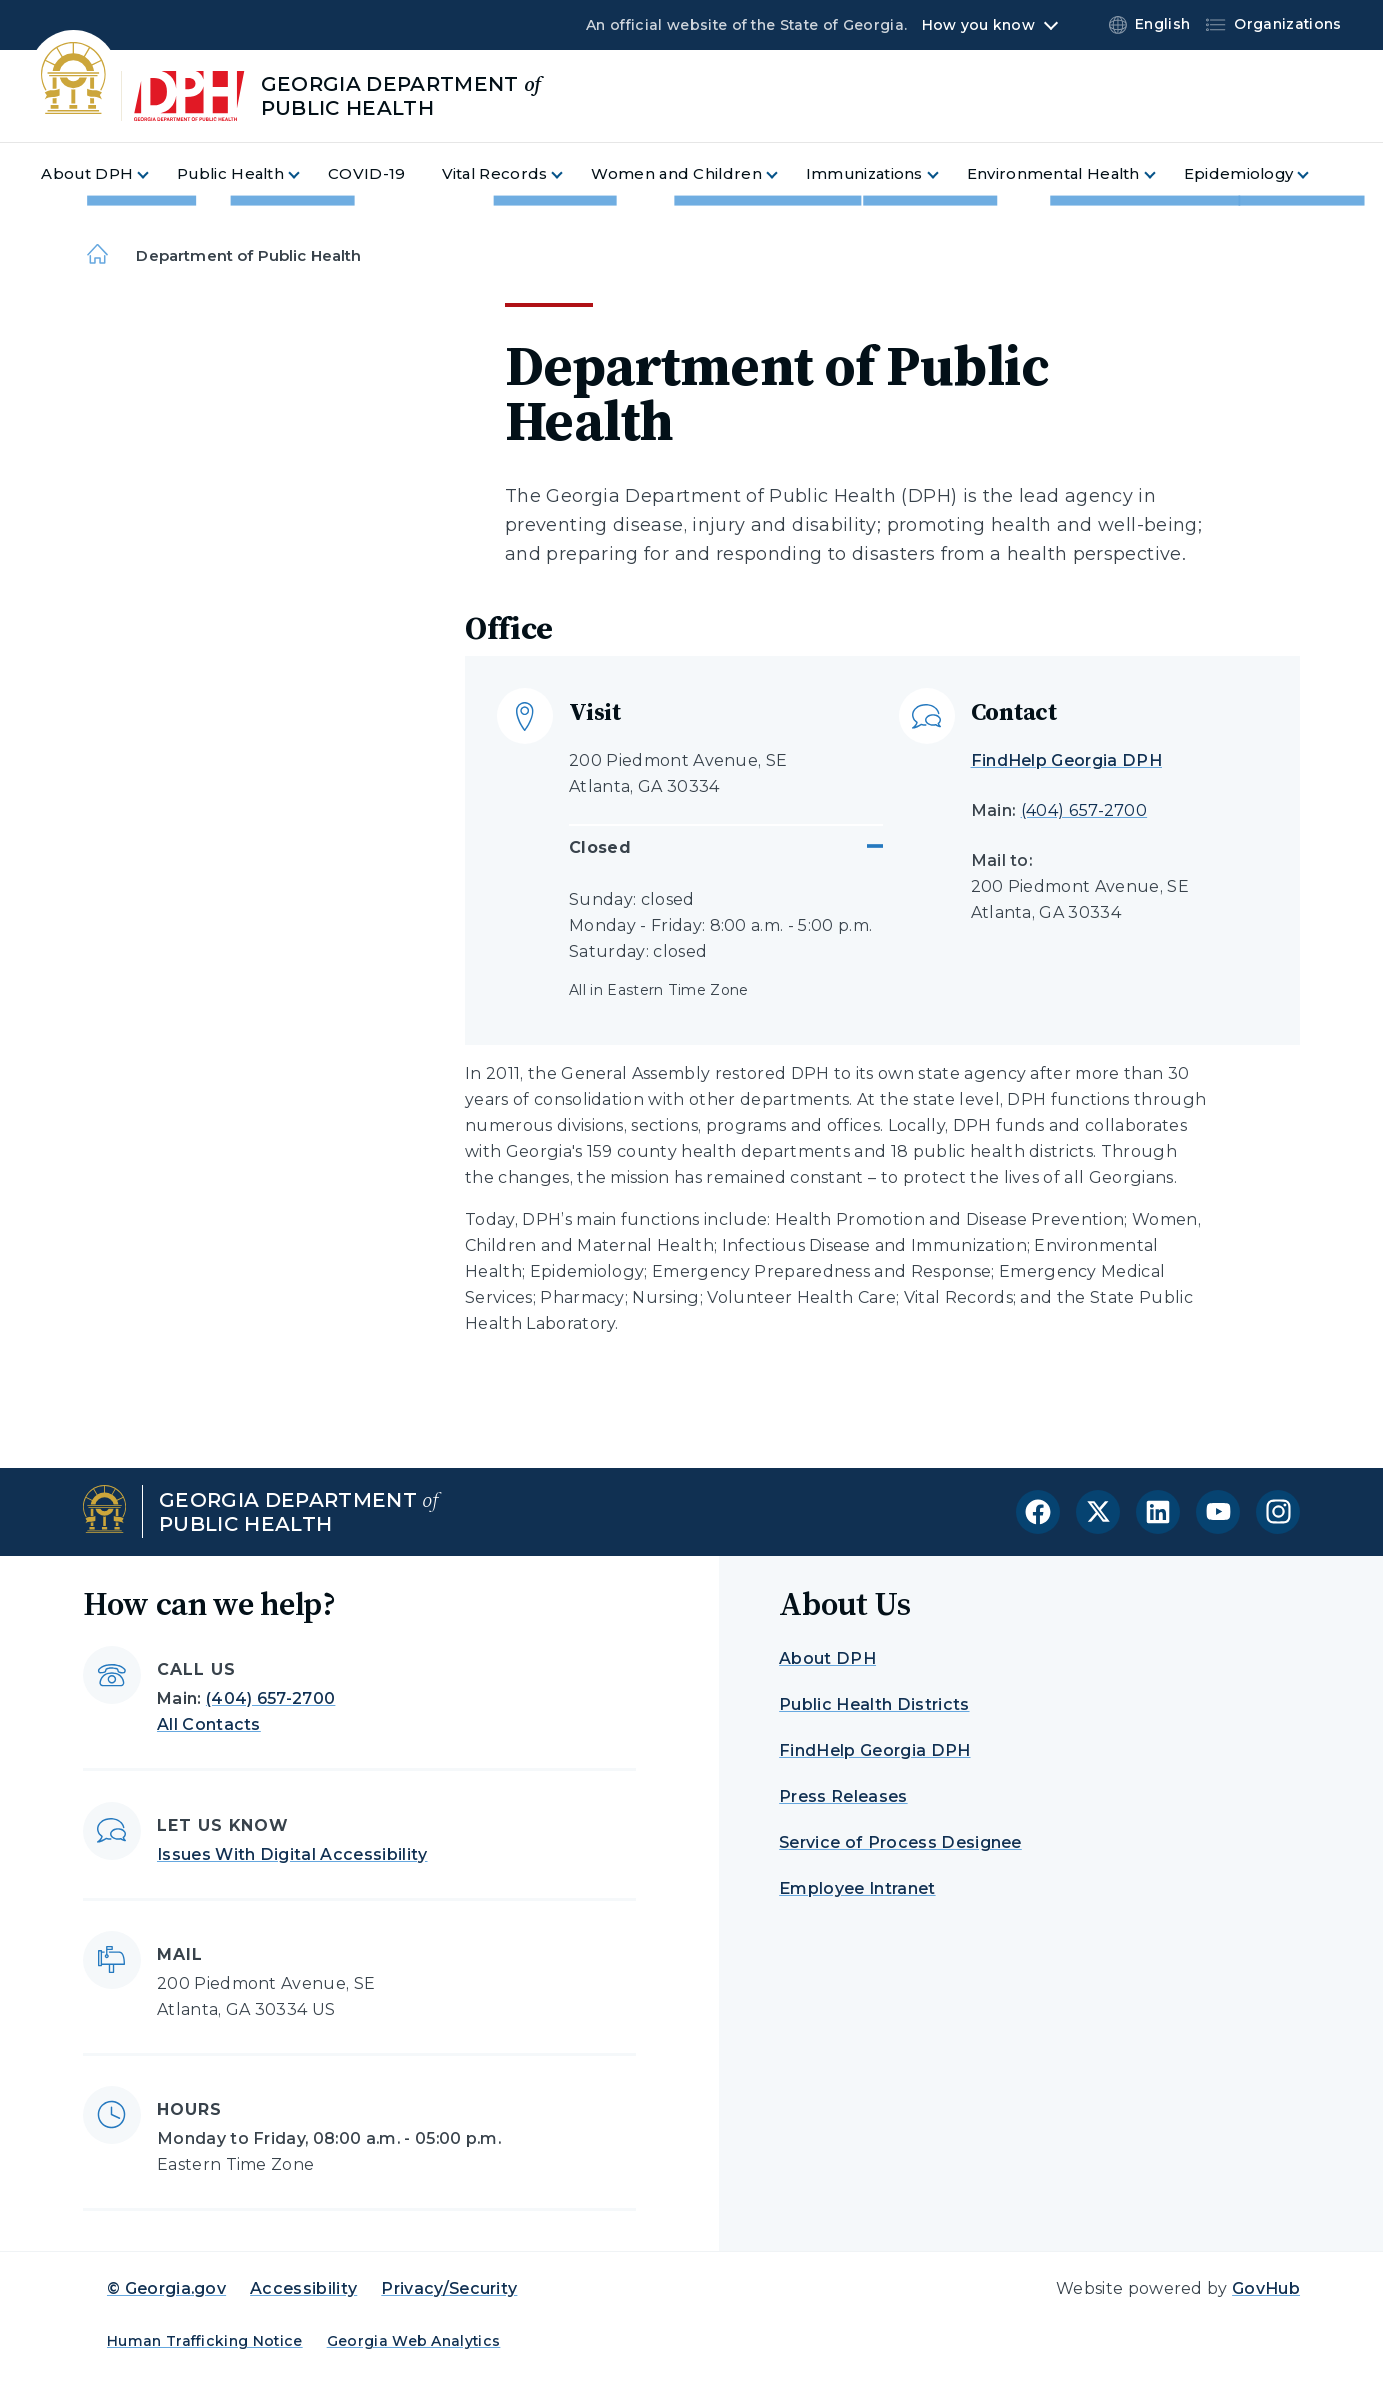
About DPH (827, 1658)
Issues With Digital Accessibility (292, 1854)
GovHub (1266, 2288)
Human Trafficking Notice (205, 2341)
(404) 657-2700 (1084, 810)
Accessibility (303, 2288)
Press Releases (843, 1796)
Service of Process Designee (900, 1842)
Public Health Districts (874, 1704)
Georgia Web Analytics (414, 2341)
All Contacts (209, 1724)
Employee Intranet (857, 1888)
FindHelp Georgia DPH (1066, 760)
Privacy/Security (449, 2288)
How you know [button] (978, 25)
